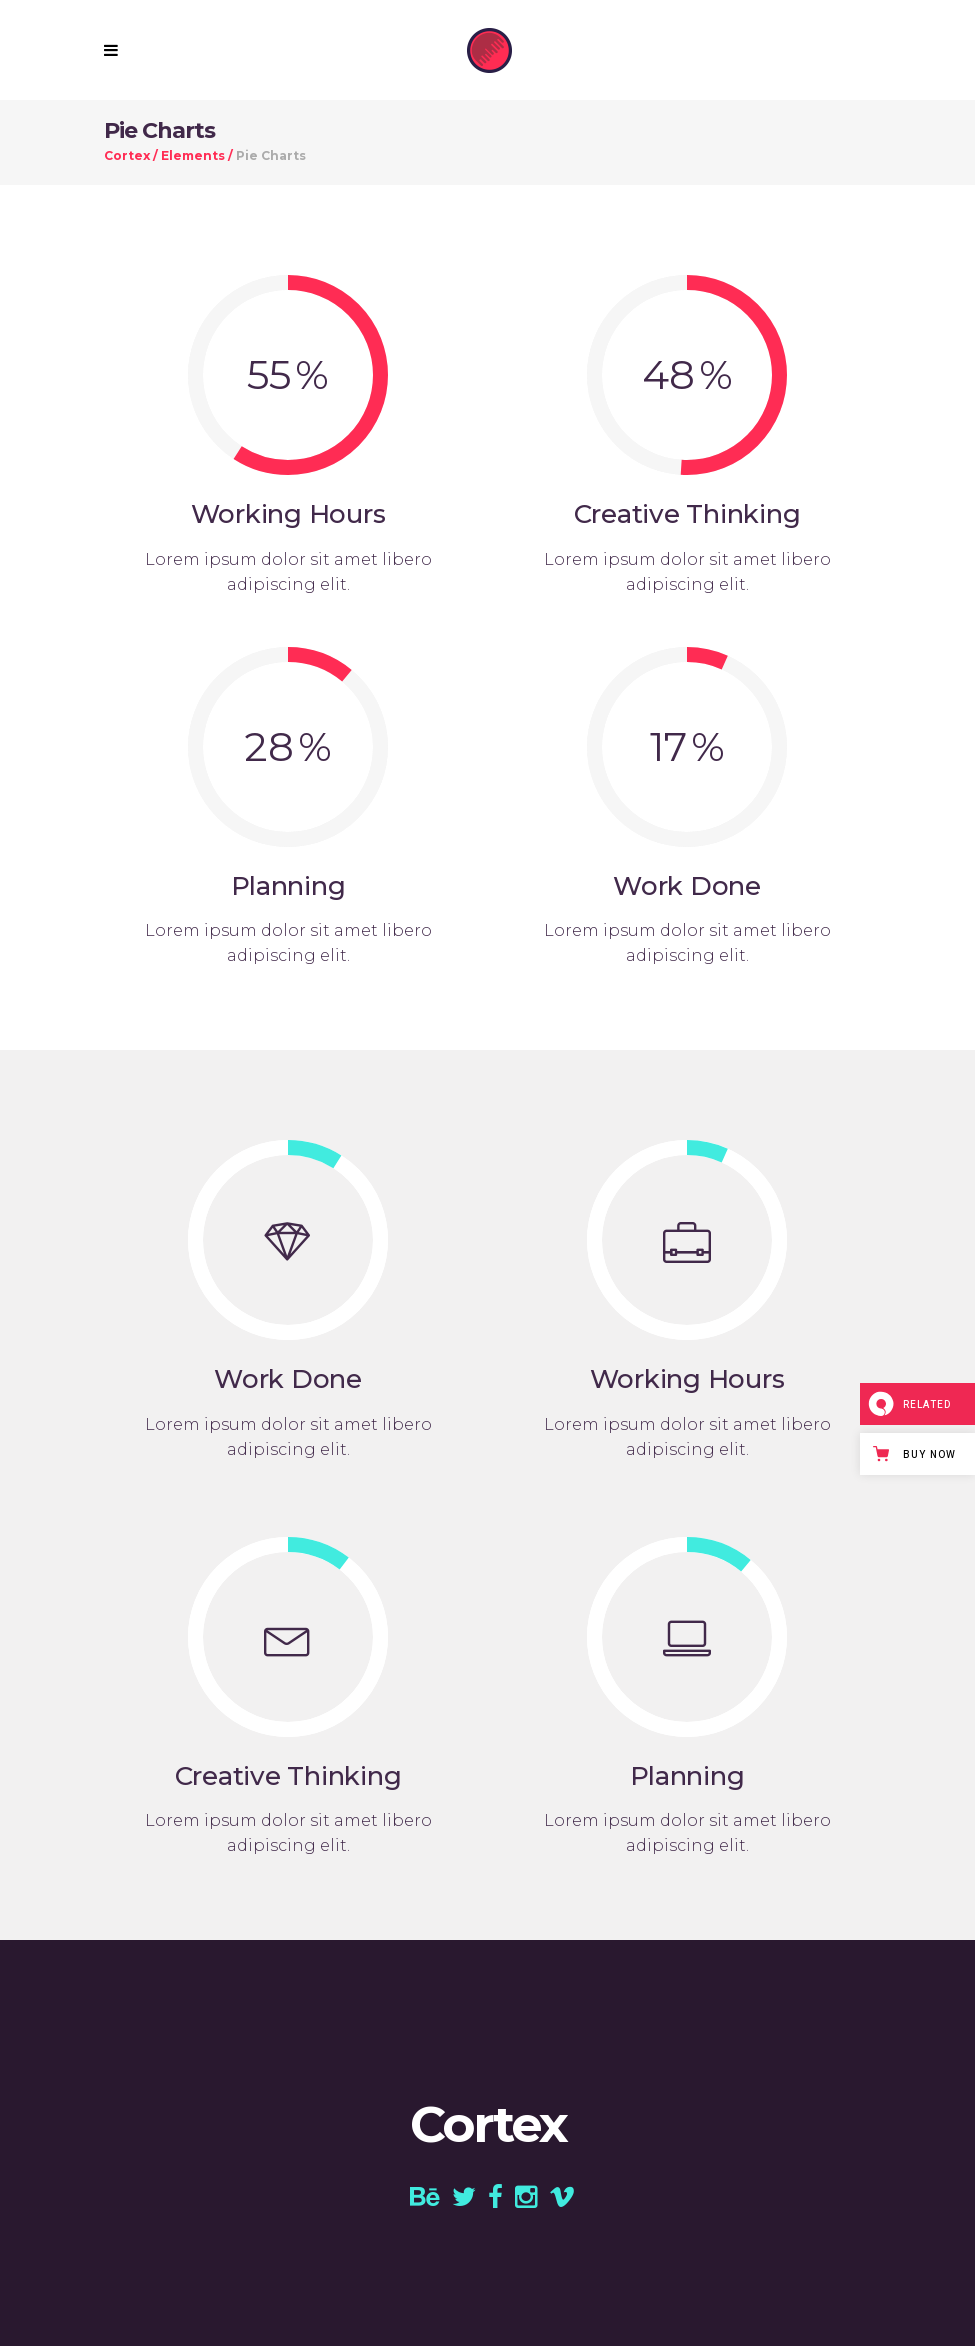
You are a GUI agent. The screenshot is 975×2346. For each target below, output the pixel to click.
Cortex (127, 156)
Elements (193, 156)
